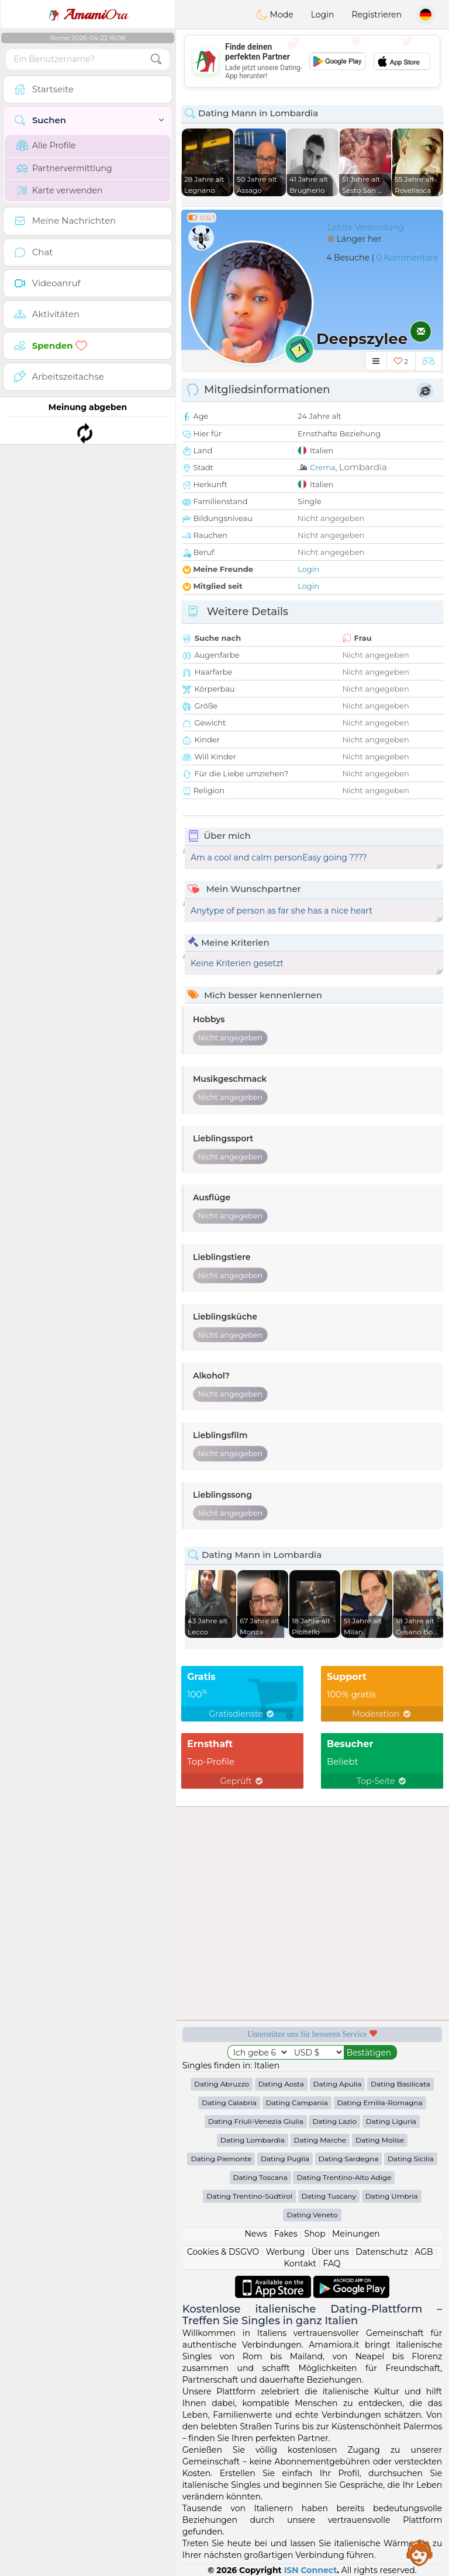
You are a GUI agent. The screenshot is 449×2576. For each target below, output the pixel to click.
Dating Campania (297, 2102)
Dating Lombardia (252, 2140)
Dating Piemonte (221, 2158)
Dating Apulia (337, 2083)
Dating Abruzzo (221, 2083)
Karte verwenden (59, 190)
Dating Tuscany (329, 2196)
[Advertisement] (312, 61)
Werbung (285, 2252)
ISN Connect (310, 2570)
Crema (323, 467)
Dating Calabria (229, 2102)
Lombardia (363, 467)
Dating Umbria (391, 2196)
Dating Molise (379, 2140)
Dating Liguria (391, 2121)
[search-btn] (156, 59)
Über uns (330, 2252)
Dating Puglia (285, 2158)
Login (322, 14)
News (255, 2233)
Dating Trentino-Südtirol (249, 2196)
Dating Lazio (334, 2121)
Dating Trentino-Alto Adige (343, 2177)
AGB (424, 2252)
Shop (314, 2233)
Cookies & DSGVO (223, 2252)
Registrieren (376, 14)
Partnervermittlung (64, 168)
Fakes (286, 2233)
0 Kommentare (407, 257)
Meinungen (355, 2233)
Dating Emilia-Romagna (380, 2102)
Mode (274, 14)
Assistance (420, 2552)
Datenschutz (381, 2252)
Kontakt (300, 2263)
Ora (87, 14)
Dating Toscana (260, 2177)
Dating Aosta (281, 2083)
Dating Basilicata (400, 2083)
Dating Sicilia (411, 2158)
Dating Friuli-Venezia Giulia (255, 2121)
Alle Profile (45, 145)
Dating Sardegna (348, 2158)
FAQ (331, 2263)
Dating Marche (320, 2140)
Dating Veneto (311, 2214)
